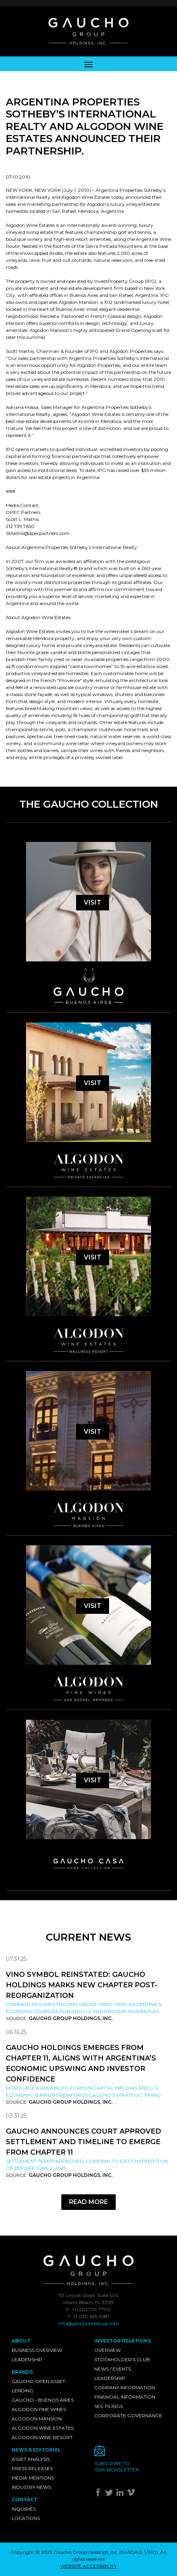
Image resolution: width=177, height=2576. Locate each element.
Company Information (124, 2387)
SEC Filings (108, 2406)
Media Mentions (33, 2478)
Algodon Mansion (37, 2419)
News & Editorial (36, 2450)
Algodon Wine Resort (42, 2437)
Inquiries (24, 2509)
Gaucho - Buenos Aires (43, 2400)
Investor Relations (122, 2341)
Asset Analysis (31, 2459)
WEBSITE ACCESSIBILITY (88, 2566)
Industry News (31, 2487)
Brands (22, 2372)
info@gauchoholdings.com (88, 2323)
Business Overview (37, 2350)
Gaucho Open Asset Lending (38, 2386)
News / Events (112, 2369)
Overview (107, 2350)
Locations (26, 2518)
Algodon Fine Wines (39, 2409)
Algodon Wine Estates (42, 2428)
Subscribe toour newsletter (116, 2466)
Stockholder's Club (122, 2359)
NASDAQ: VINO (138, 2552)
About (21, 2341)
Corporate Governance (128, 2415)
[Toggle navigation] (88, 63)
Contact (24, 2499)
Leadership (27, 2359)
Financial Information (124, 2397)
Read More (88, 2202)
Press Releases (32, 2468)
